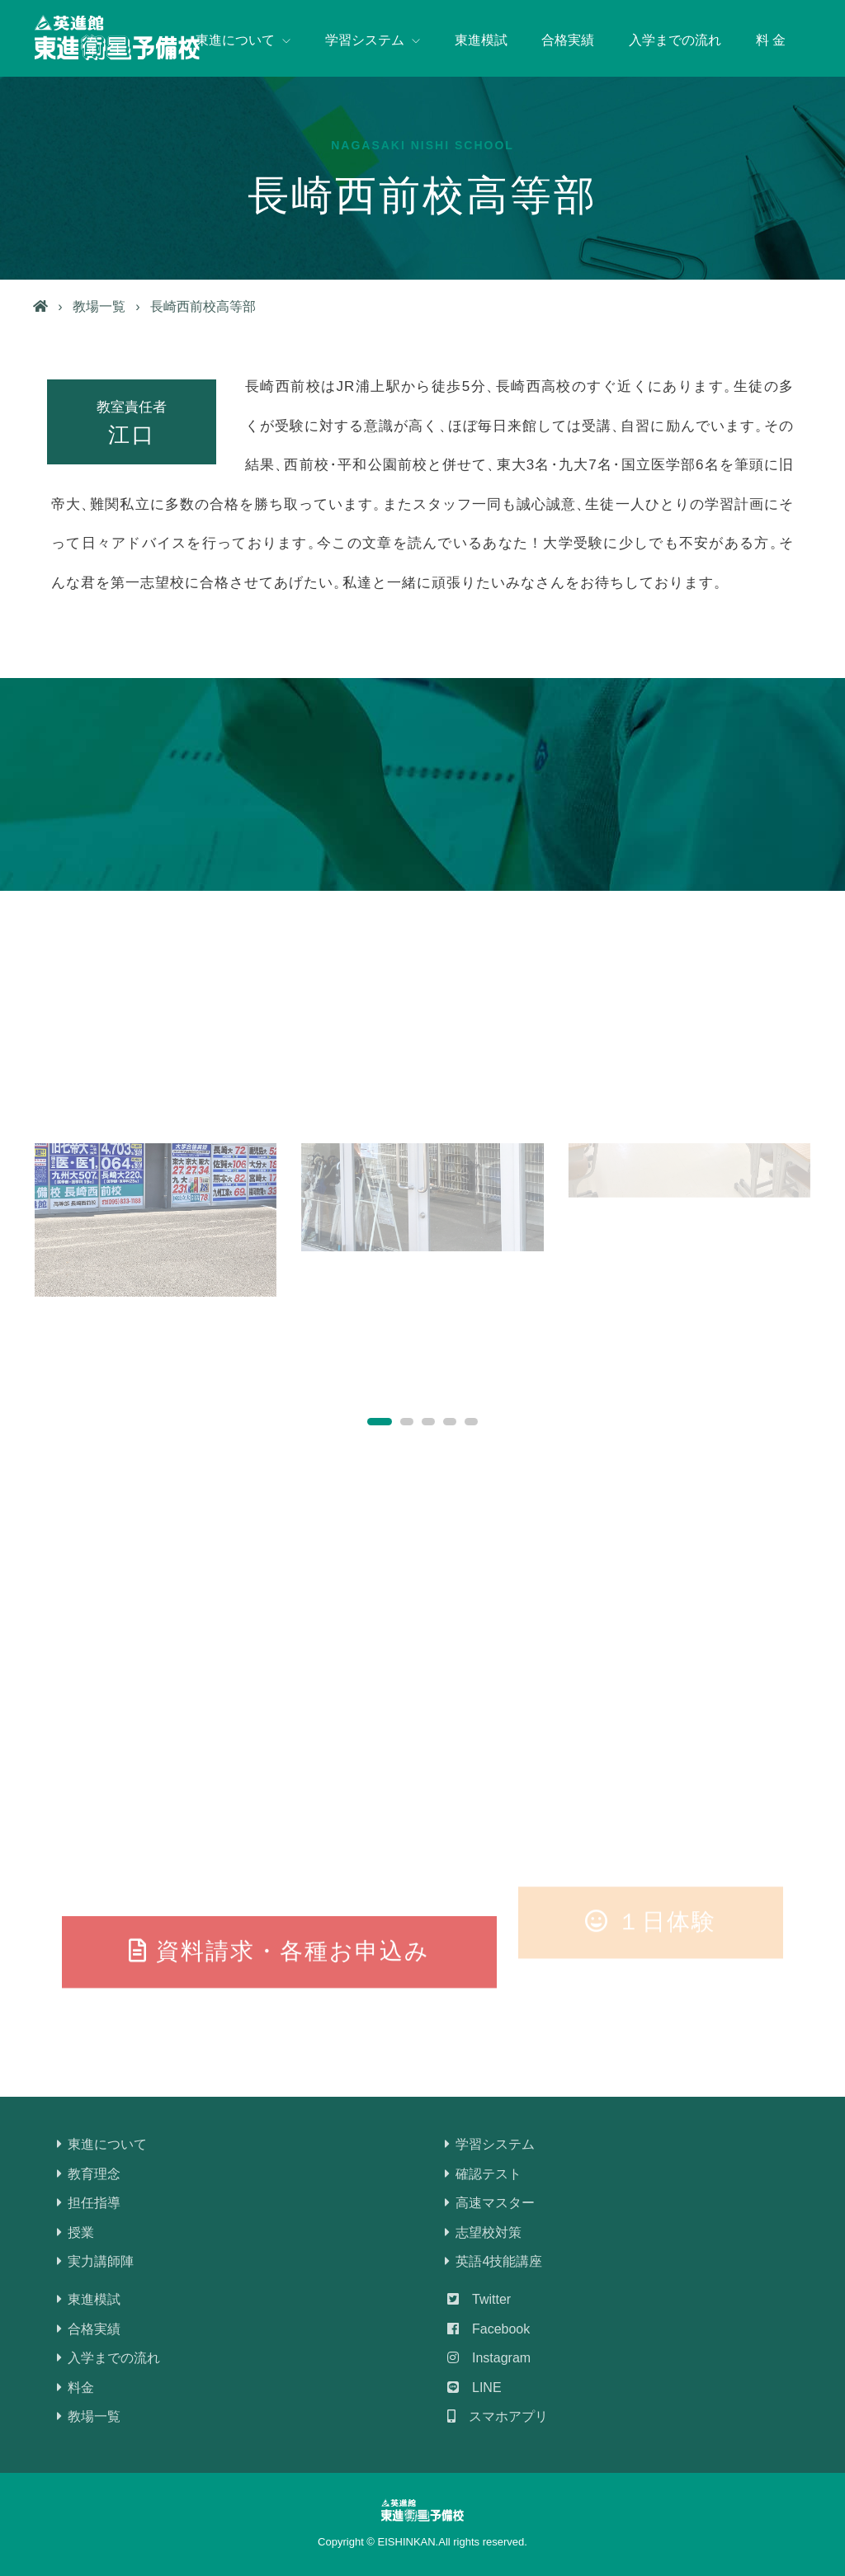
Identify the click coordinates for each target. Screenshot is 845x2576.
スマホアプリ (497, 2416)
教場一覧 (99, 306)
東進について (103, 2144)
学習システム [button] (372, 40)
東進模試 (481, 40)
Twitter (479, 2299)
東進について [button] (243, 40)
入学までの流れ (675, 40)
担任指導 (89, 2203)
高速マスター (491, 2203)
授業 (76, 2232)
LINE (474, 2388)
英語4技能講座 (494, 2261)
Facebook (488, 2329)
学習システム (491, 2144)
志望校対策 (484, 2232)
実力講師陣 (96, 2261)
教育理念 (89, 2174)
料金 (76, 2388)
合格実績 (567, 40)
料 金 (771, 40)
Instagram (489, 2358)
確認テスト (484, 2174)
